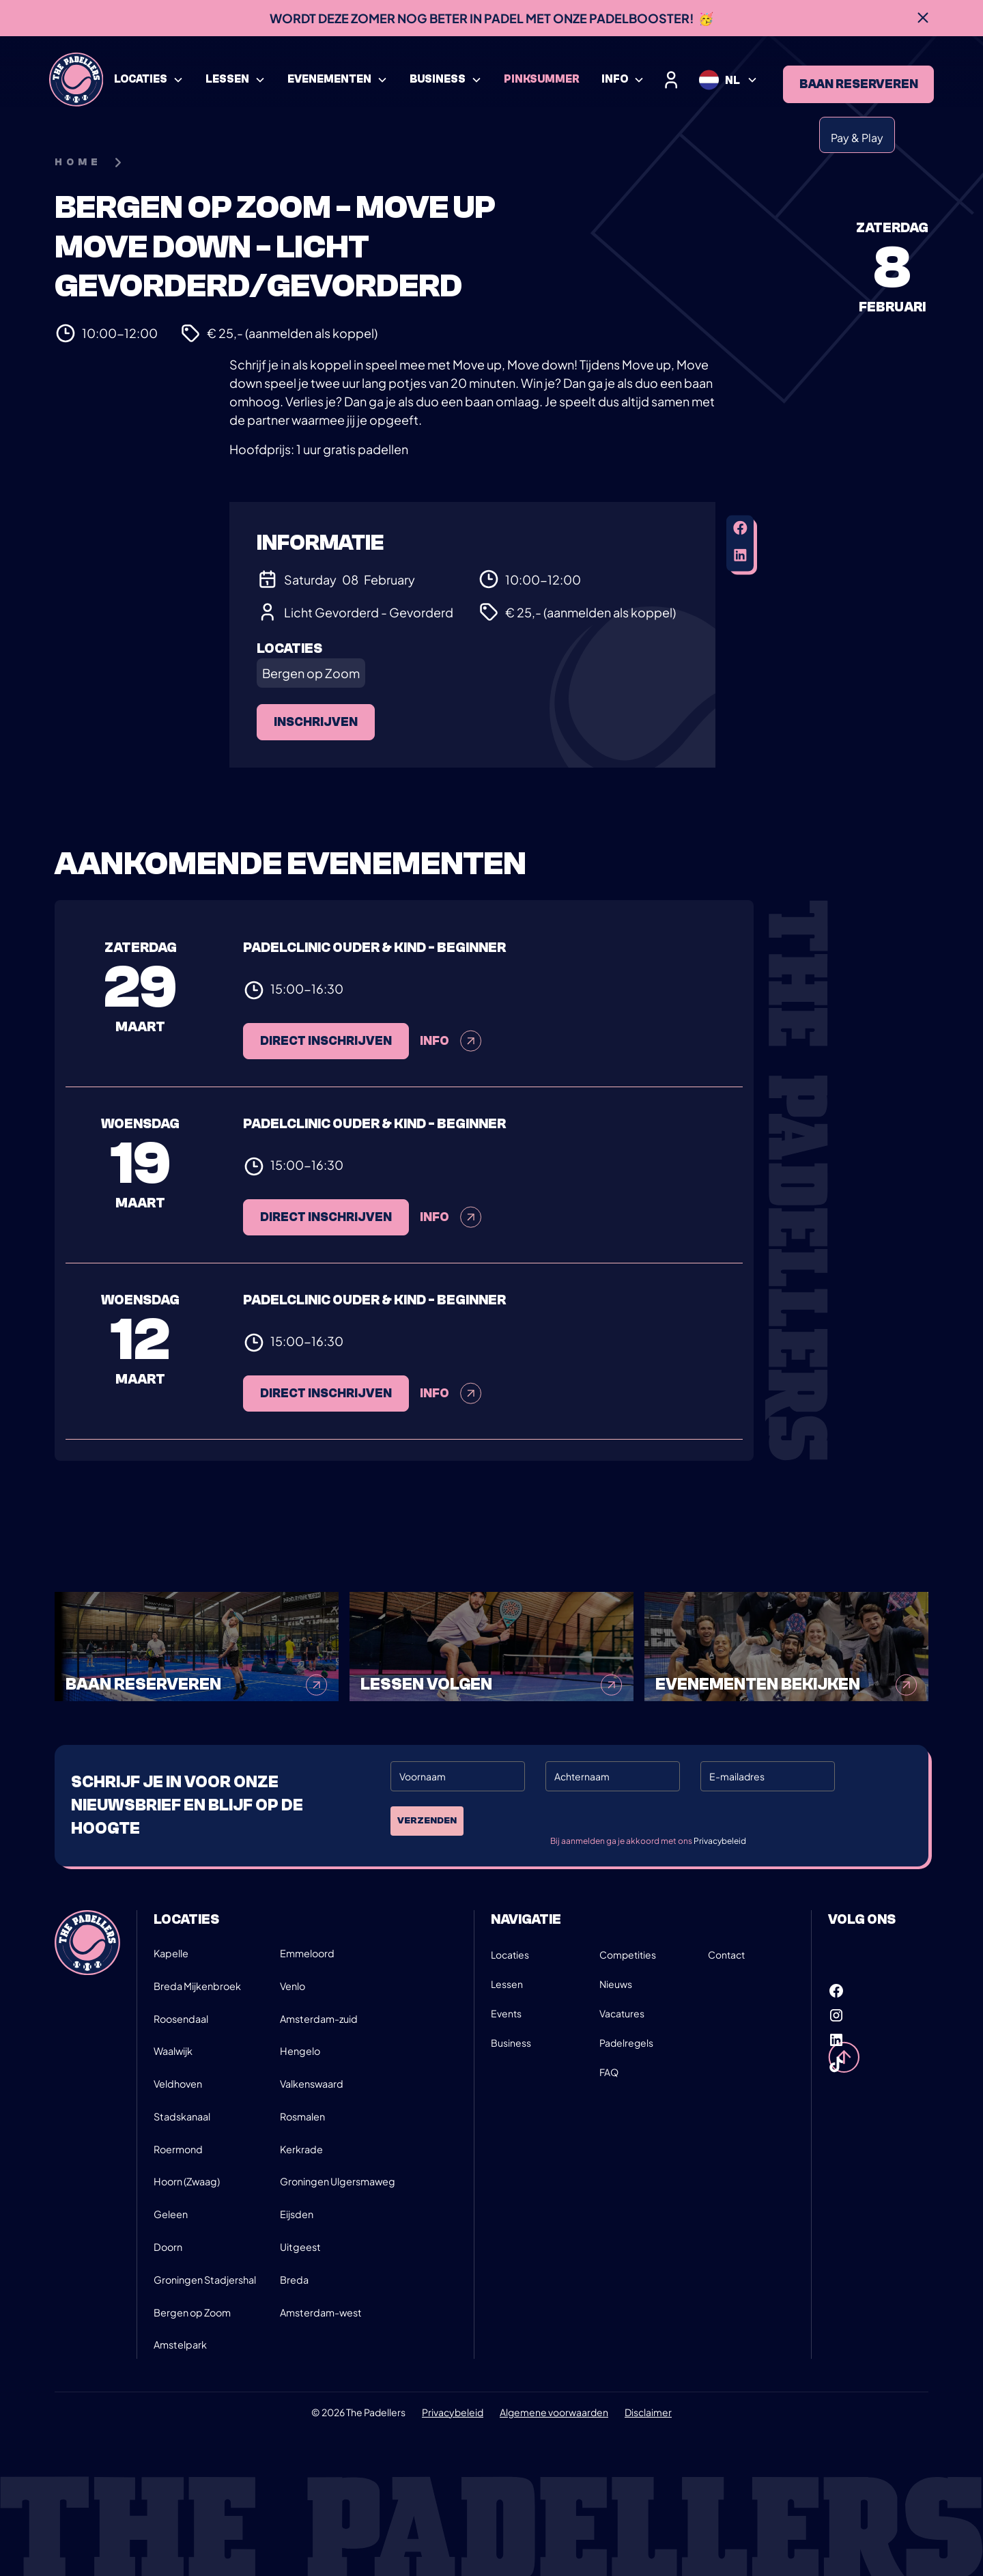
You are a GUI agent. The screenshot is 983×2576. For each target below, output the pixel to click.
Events (506, 2013)
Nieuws (615, 1984)
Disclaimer (648, 2412)
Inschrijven (316, 722)
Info (451, 1229)
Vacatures (621, 2013)
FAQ (608, 2072)
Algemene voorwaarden (554, 2412)
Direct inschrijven (326, 1229)
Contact (726, 1954)
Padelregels (626, 2042)
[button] (149, 79)
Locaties (510, 1954)
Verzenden (427, 1820)
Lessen (507, 1984)
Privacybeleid (720, 1841)
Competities (627, 1954)
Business (511, 2042)
